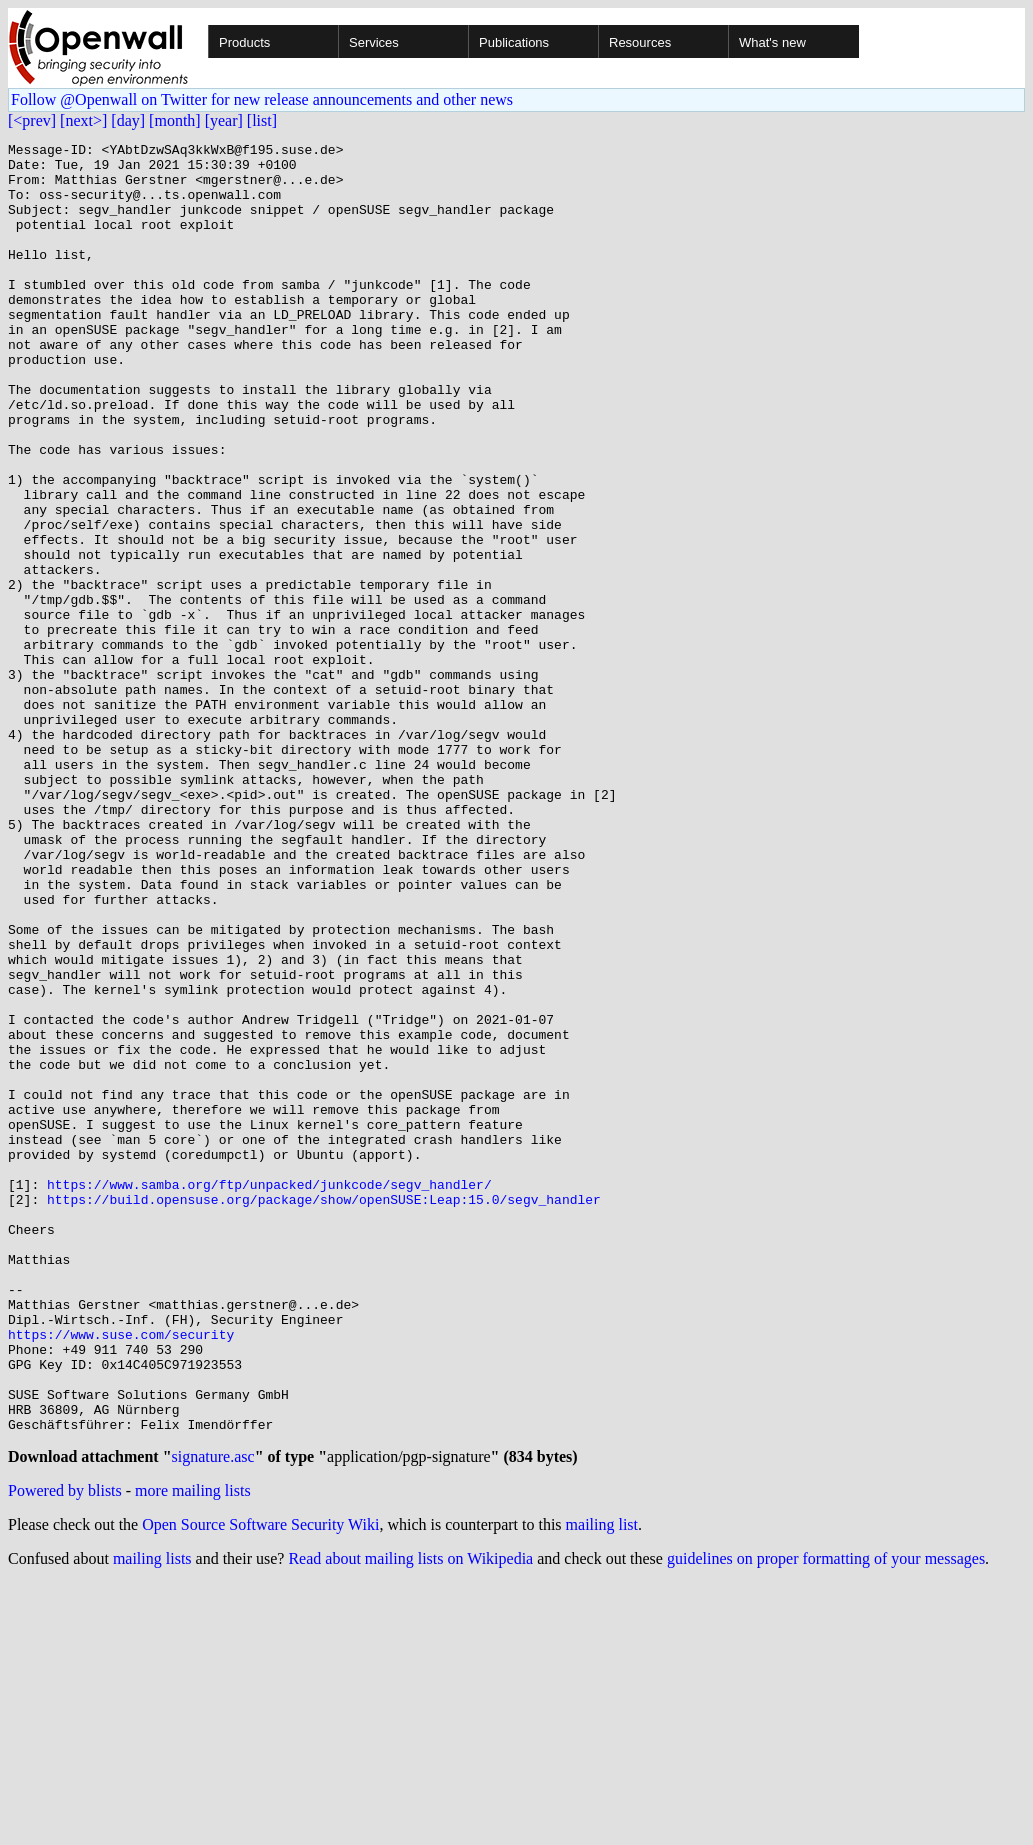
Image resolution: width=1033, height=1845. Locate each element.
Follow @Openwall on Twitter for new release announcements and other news (262, 99)
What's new (772, 42)
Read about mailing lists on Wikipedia (410, 1819)
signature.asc (213, 1717)
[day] (128, 120)
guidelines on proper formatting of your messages (826, 1819)
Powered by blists (65, 1751)
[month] (175, 120)
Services (374, 42)
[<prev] (32, 120)
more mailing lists (193, 1751)
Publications (514, 42)
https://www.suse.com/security (121, 1574)
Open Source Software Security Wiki (260, 1785)
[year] (224, 120)
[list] (262, 120)
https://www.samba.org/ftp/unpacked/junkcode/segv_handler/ (269, 1394)
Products (244, 42)
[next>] (83, 120)
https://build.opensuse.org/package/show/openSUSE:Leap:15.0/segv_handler (324, 1412)
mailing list (602, 1785)
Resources (640, 42)
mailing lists (152, 1819)
